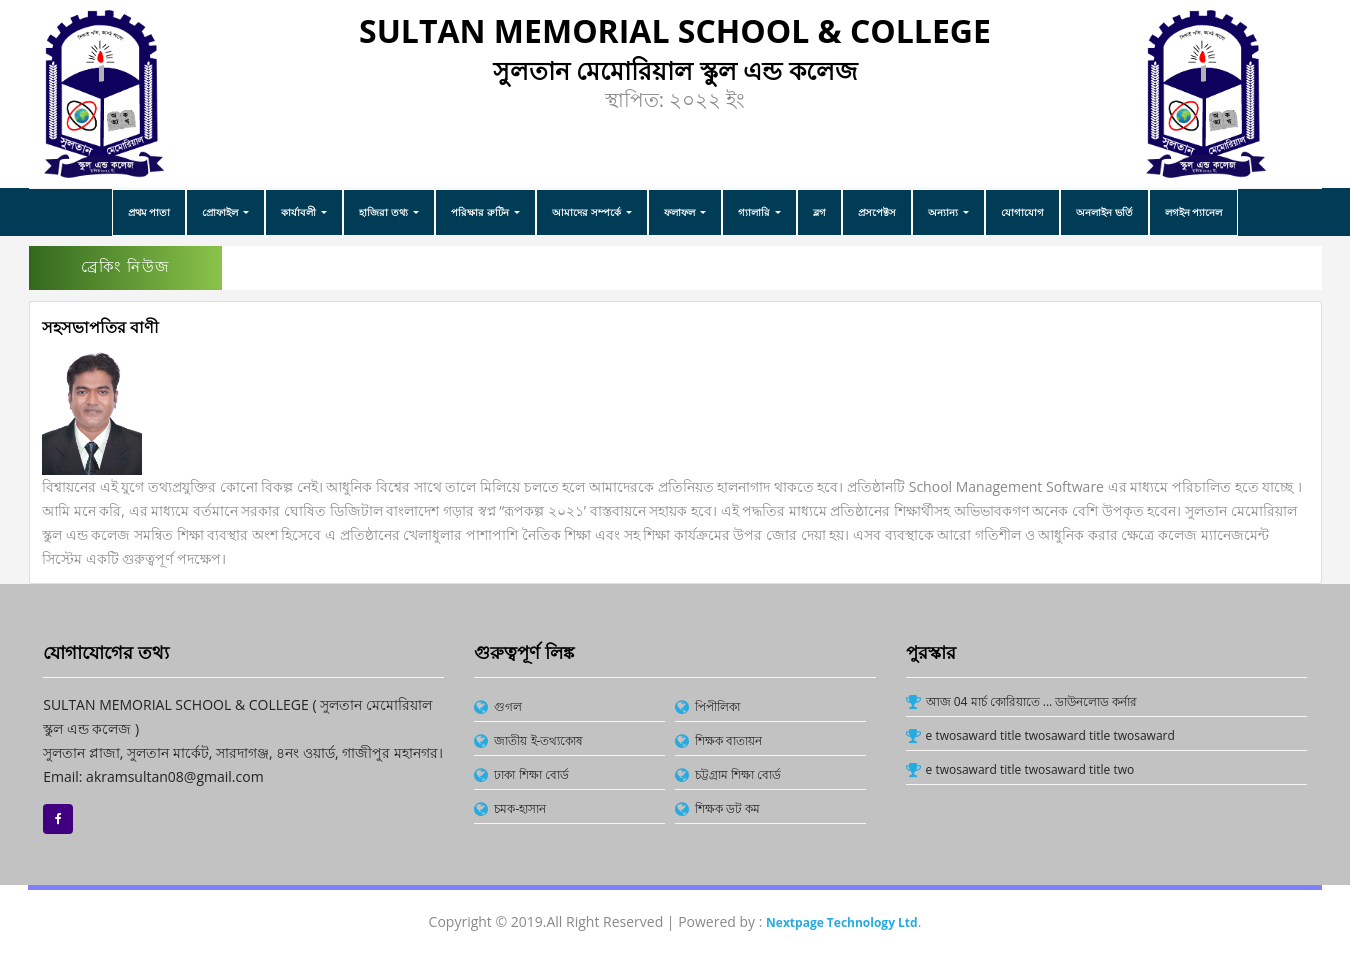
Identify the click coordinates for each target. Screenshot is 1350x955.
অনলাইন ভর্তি (1104, 212)
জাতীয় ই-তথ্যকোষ (538, 740)
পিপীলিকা (717, 706)
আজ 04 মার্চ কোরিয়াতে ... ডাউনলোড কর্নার (1032, 701)
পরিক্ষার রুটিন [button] (481, 212)
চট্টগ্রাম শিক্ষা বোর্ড (738, 774)
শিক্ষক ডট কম (727, 808)
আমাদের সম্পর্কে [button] (587, 212)
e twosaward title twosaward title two (1030, 769)
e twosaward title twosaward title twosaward (1050, 735)
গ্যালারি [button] (755, 212)
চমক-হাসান (520, 808)
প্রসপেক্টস (877, 212)
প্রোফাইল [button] (221, 212)
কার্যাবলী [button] (300, 212)
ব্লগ (819, 212)
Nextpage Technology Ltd (842, 922)
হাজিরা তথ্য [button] (384, 212)
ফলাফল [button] (681, 212)
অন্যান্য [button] (944, 212)
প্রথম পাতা (149, 212)
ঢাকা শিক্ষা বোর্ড (531, 774)
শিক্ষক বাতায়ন (728, 740)
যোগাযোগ (1022, 212)
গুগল (508, 706)
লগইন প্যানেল (1194, 212)
